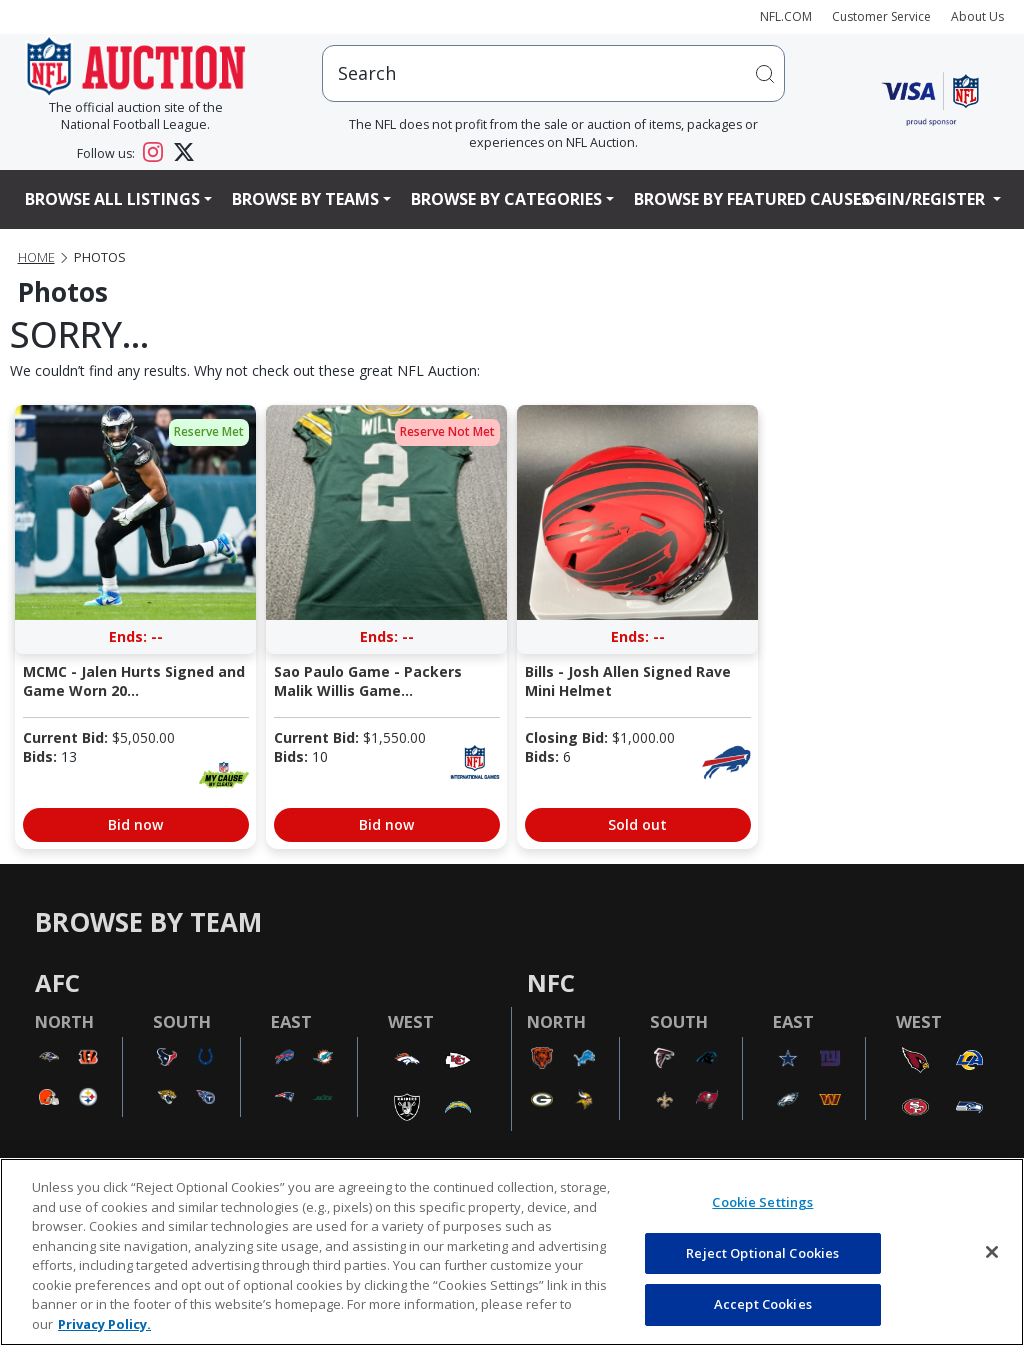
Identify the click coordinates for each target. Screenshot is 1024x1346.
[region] (512, 1252)
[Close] (992, 1252)
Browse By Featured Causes (752, 199)
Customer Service (881, 16)
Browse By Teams (305, 199)
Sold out (637, 824)
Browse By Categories (506, 199)
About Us (977, 16)
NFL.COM (786, 16)
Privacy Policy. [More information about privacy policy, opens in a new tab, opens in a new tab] (104, 1324)
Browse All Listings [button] (112, 199)
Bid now (135, 824)
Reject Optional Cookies (762, 1253)
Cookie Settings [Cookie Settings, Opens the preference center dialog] (762, 1202)
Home (36, 257)
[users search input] (553, 73)
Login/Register (921, 199)
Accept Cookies (763, 1304)
